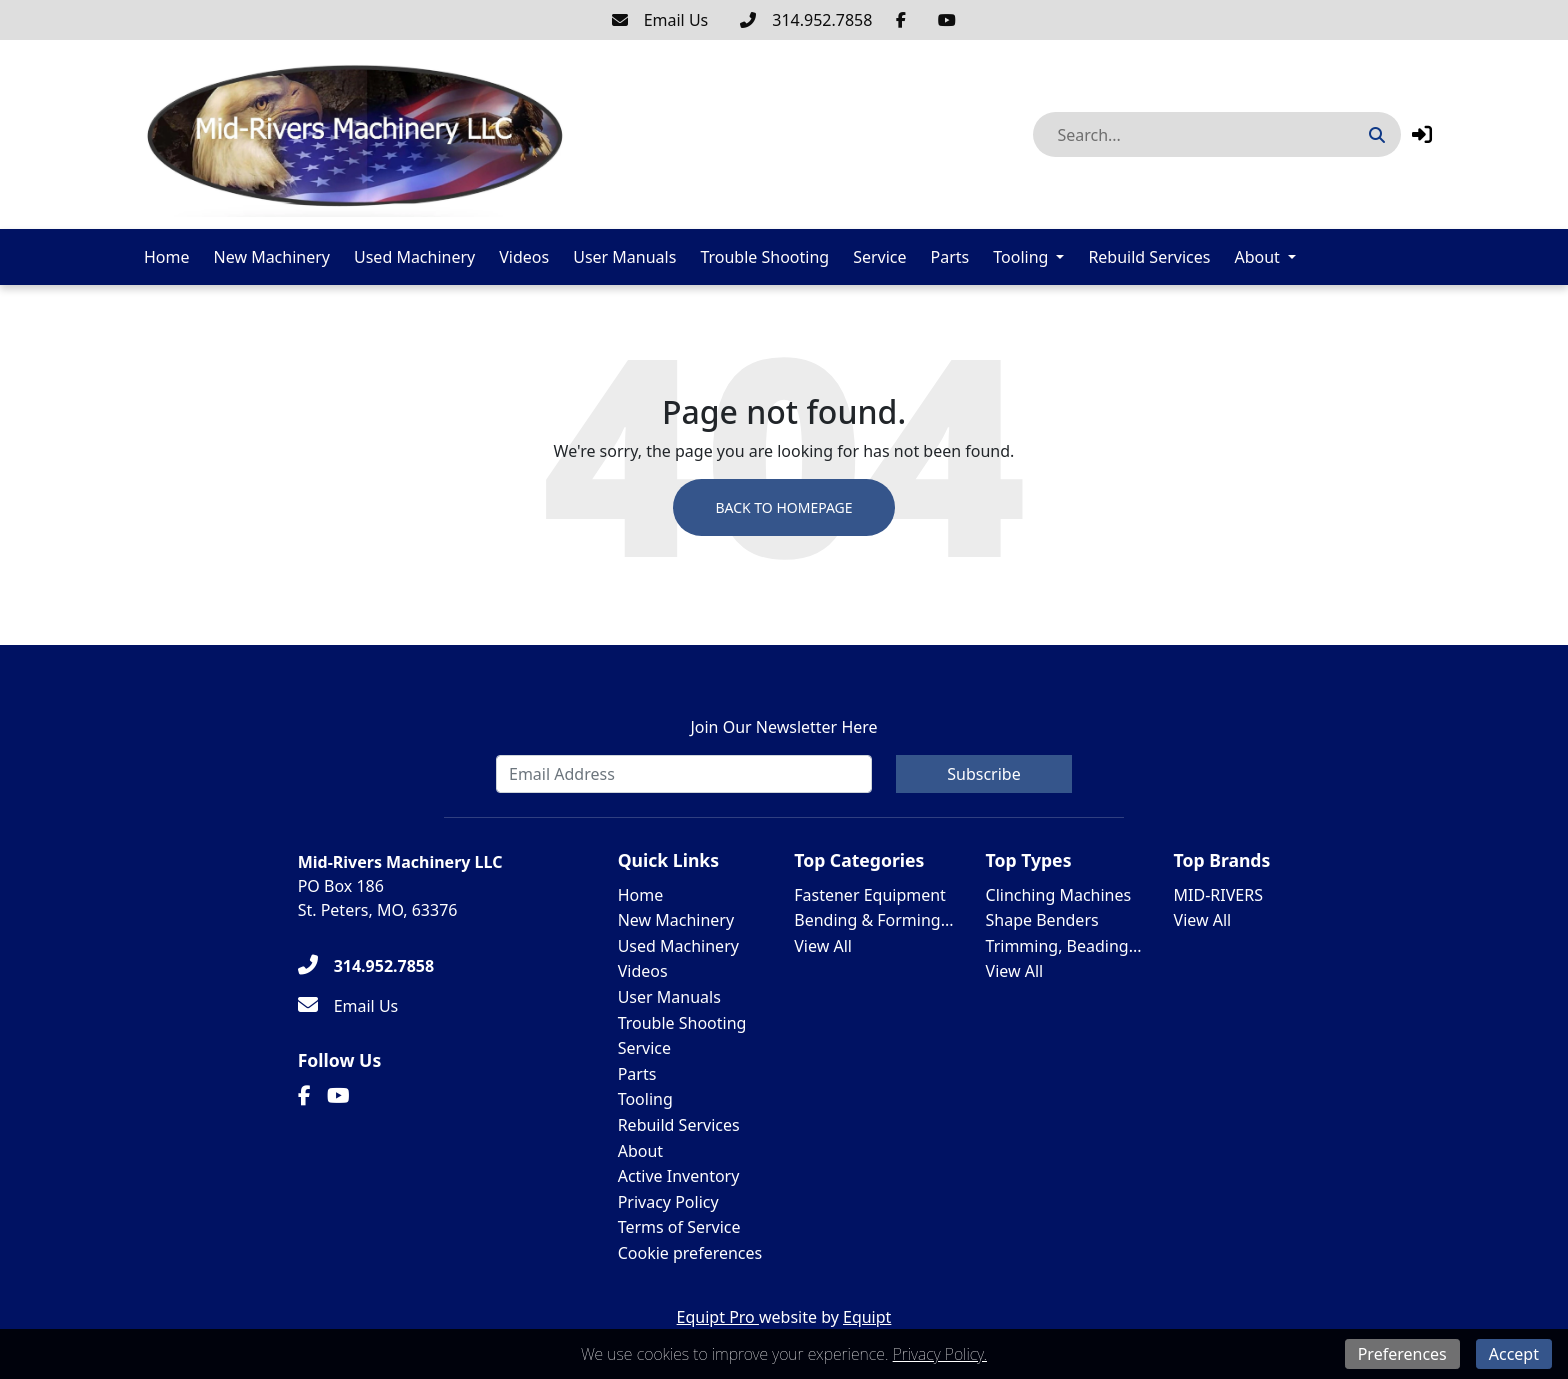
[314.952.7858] (806, 20)
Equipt (867, 1317)
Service (879, 257)
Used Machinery (414, 257)
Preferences (1402, 1354)
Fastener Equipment (870, 895)
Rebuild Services (1149, 257)
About (1256, 257)
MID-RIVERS (1218, 895)
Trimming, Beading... (1064, 946)
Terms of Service (679, 1227)
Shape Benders (1042, 920)
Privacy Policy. (940, 1354)
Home (167, 257)
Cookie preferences (690, 1253)
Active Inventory (679, 1176)
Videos (524, 257)
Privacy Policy (668, 1202)
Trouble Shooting (764, 257)
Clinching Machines (1059, 895)
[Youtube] (947, 20)
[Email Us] (660, 20)
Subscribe (983, 774)
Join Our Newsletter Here (783, 727)
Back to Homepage (783, 507)
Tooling (1020, 257)
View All (823, 946)
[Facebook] (901, 20)
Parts (950, 257)
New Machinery (272, 257)
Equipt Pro (718, 1317)
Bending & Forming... (873, 920)
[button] (1422, 134)
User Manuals (624, 257)
